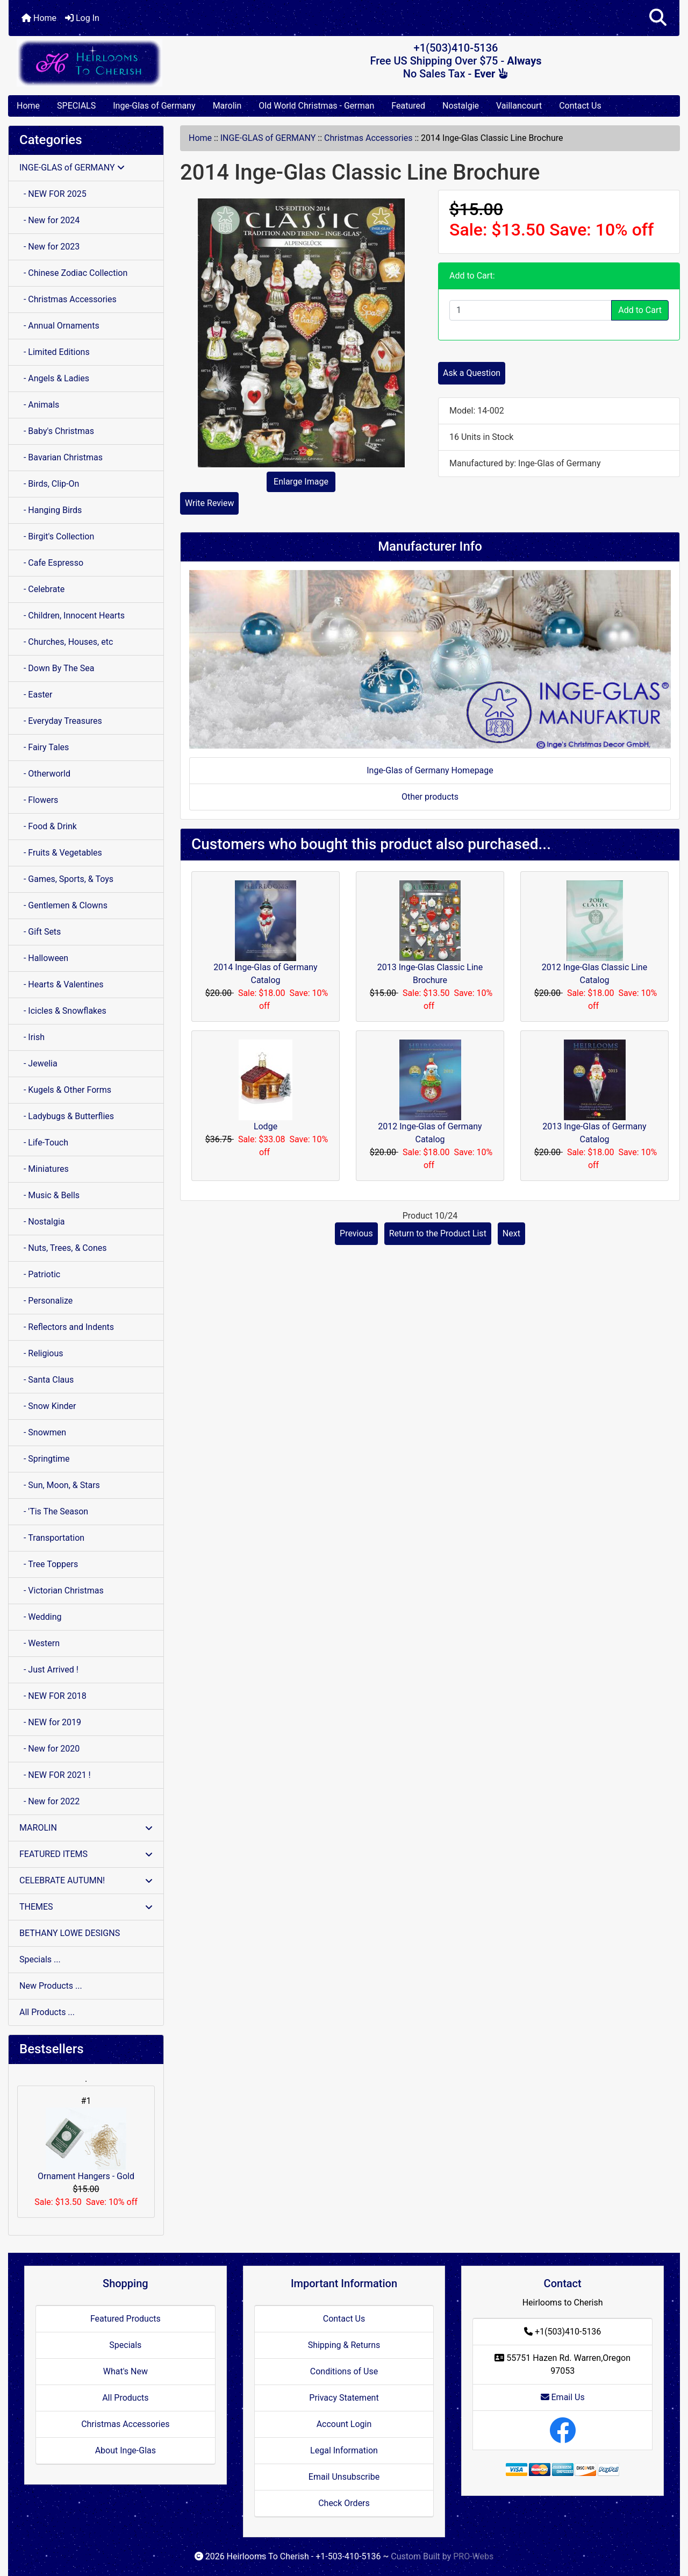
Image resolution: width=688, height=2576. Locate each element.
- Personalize (46, 1301)
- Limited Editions (54, 352)
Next (511, 1233)
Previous (356, 1233)
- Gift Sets (40, 932)
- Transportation (51, 1538)
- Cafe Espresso (51, 563)
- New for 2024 (49, 220)
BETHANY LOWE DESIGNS (69, 1933)
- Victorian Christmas (61, 1590)
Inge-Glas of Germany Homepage (430, 770)
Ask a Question (471, 373)
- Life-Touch (43, 1142)
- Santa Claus (46, 1380)
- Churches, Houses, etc (66, 642)
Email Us (563, 2397)
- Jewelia (38, 1063)
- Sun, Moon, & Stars (59, 1485)
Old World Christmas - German (316, 106)
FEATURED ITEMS (86, 1854)
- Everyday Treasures (60, 721)
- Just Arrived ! (48, 1669)
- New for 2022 (49, 1801)
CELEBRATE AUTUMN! (86, 1880)
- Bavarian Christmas (61, 457)
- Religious (41, 1353)
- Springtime (44, 1459)
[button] (658, 18)
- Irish (32, 1037)
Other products (430, 797)
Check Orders (344, 2503)
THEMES (86, 1907)
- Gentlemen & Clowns (63, 905)
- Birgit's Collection (56, 536)
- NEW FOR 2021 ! (55, 1775)
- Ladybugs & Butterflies (66, 1116)
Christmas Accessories (368, 138)
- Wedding (40, 1617)
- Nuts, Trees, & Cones (62, 1248)
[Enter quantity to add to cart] (530, 310)
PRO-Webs (473, 2556)
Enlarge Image (301, 481)
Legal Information (344, 2450)
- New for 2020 (49, 1749)
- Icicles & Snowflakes (62, 1011)
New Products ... (50, 1986)
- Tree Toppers (48, 1564)
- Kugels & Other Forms (65, 1090)
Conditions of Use (344, 2371)
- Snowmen (42, 1432)
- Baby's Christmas (56, 431)
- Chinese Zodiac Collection (73, 273)
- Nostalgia (42, 1221)
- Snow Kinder (47, 1406)
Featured (408, 106)
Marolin (227, 106)
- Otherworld (44, 773)
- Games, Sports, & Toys (66, 879)
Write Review (209, 503)
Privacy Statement (343, 2398)
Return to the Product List (437, 1233)
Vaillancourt (519, 106)
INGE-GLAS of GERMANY (268, 138)
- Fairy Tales (44, 747)
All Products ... (47, 2012)
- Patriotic (39, 1274)
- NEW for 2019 (50, 1722)
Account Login (344, 2424)
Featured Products (125, 2319)
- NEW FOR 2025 (53, 194)
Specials (125, 2345)
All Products (125, 2398)
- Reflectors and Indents (66, 1327)
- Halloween (43, 958)
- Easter (36, 694)
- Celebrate (41, 589)
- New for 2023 (49, 246)
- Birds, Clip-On (49, 484)
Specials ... (40, 1959)
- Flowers (38, 800)
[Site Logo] (120, 63)
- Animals (39, 405)
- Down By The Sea (56, 668)
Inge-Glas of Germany (154, 106)
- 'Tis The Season (53, 1511)
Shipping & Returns (344, 2345)
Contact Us (580, 106)
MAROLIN (86, 1828)
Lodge (265, 1126)
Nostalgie (460, 106)
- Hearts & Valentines (61, 984)
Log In (82, 18)
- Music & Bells (49, 1195)
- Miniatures (44, 1169)
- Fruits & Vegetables (60, 853)
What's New (125, 2371)
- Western (39, 1643)
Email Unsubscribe (344, 2477)
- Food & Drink (48, 826)
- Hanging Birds (50, 510)
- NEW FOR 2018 (53, 1696)
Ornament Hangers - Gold (86, 2144)
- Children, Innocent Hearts (72, 615)
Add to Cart (640, 310)
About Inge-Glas (125, 2450)
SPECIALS (76, 106)
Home (39, 18)
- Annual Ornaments (59, 326)
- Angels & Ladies (54, 378)
